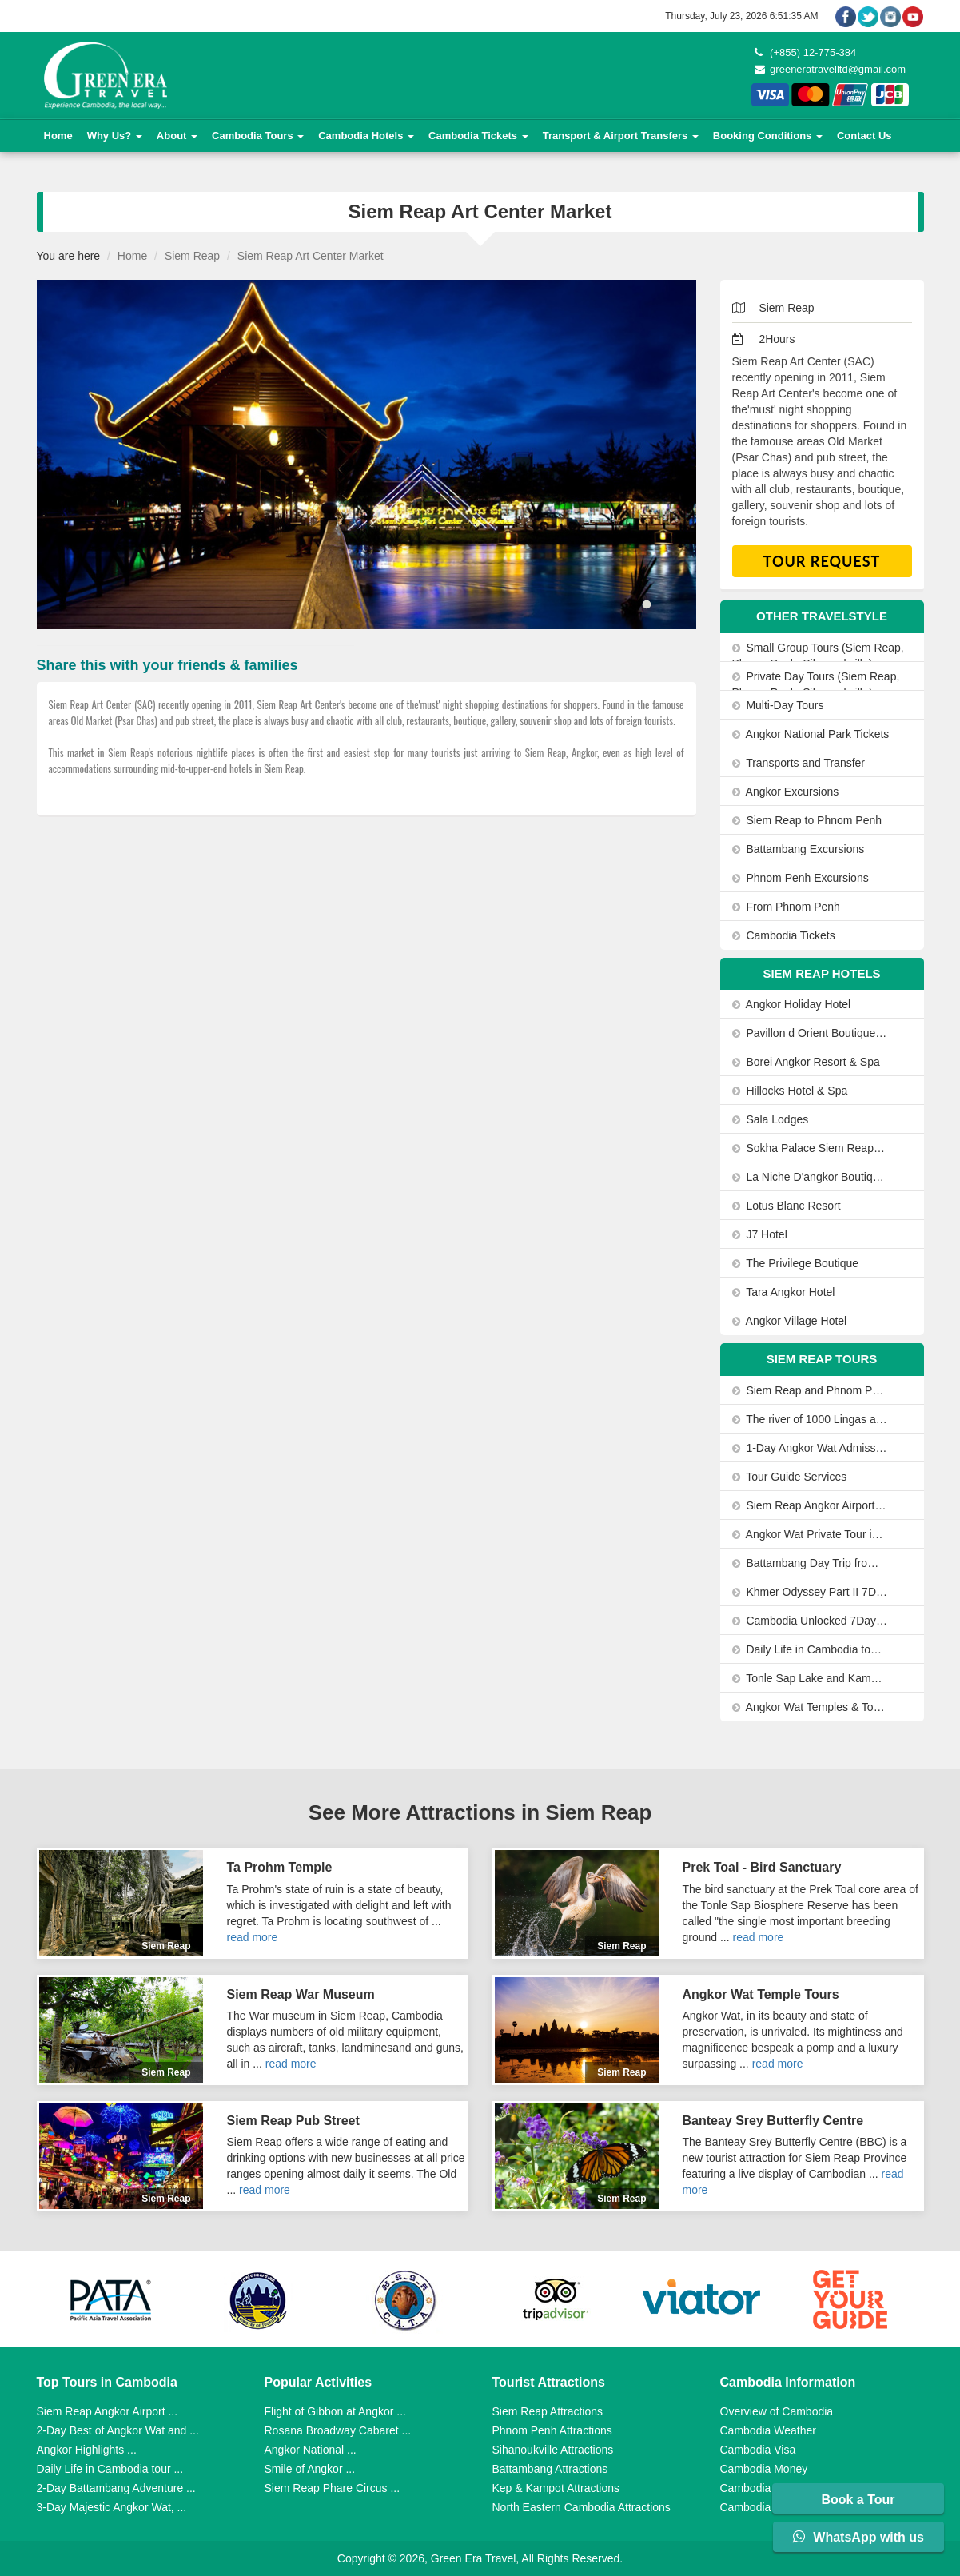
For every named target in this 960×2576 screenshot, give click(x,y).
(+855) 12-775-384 (806, 52)
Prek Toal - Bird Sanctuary (762, 1867)
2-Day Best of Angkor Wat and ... (118, 2430)
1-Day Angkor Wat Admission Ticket (810, 1448)
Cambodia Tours (258, 136)
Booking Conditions (768, 136)
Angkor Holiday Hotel (791, 1004)
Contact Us (864, 136)
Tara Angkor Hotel (783, 1292)
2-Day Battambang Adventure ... (116, 2488)
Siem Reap (192, 255)
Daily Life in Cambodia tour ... (110, 2468)
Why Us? (114, 136)
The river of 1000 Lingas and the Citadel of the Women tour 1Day (810, 1419)
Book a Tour (857, 2499)
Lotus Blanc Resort (786, 1205)
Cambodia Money (764, 2468)
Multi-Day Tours (778, 705)
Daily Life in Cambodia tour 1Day (810, 1649)
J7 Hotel (759, 1234)
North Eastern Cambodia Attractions (581, 2507)
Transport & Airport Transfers (621, 136)
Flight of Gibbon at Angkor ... (335, 2411)
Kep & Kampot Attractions (556, 2488)
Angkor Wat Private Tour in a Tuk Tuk (810, 1534)
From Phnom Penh (786, 906)
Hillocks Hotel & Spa (790, 1090)
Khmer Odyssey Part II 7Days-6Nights (810, 1591)
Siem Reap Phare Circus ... (332, 2488)
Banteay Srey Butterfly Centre (773, 2120)
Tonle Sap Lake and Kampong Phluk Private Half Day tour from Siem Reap (810, 1678)
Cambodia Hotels (366, 136)
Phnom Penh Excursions (800, 877)
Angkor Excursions (785, 791)
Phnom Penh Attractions (552, 2430)
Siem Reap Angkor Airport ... (107, 2411)
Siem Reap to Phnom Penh (807, 820)
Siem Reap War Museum (301, 1994)
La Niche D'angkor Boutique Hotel (810, 1176)
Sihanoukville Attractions (553, 2449)
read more (252, 1937)
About (177, 136)
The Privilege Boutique (795, 1263)
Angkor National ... (311, 2449)
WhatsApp (858, 2537)
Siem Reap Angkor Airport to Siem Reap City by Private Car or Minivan (810, 1505)
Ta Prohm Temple (280, 1867)
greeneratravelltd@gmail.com (830, 69)
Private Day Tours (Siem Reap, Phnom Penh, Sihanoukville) (816, 684)
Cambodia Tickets (478, 136)
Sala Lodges (770, 1119)
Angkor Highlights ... (87, 2449)
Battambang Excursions (798, 849)
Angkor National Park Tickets (811, 734)
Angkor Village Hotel (789, 1320)
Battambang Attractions (550, 2468)
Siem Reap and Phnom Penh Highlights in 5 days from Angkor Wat (810, 1390)
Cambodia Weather (768, 2430)
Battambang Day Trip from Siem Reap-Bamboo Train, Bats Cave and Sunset (810, 1563)
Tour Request (822, 561)
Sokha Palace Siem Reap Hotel (810, 1148)
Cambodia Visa (758, 2449)
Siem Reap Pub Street (293, 2120)
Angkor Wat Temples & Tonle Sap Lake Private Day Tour (810, 1707)
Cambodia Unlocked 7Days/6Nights (810, 1620)
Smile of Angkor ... (310, 2468)
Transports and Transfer (799, 762)
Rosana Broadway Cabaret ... (338, 2430)
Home (58, 136)
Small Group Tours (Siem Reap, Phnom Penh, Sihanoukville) (818, 655)
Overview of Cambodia (777, 2411)
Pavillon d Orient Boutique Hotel (810, 1033)
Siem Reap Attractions (547, 2411)
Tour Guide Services (789, 1476)
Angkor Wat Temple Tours (761, 1994)
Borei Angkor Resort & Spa (806, 1061)
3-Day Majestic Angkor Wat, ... (112, 2507)
